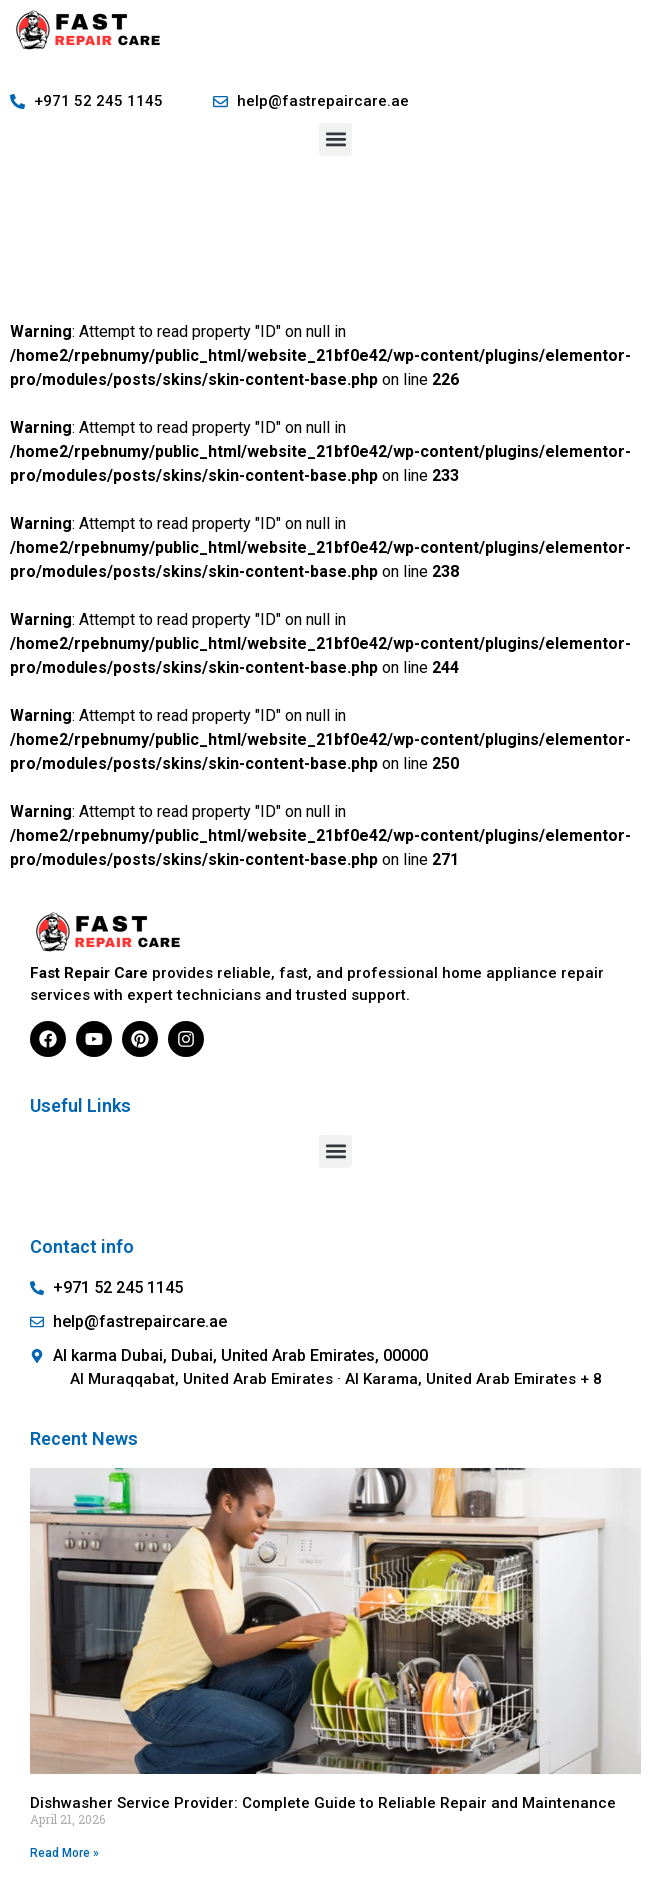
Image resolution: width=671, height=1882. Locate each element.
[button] (335, 139)
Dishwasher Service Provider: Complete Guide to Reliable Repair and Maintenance (323, 1803)
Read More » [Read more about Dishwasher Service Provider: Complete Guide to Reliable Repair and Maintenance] (64, 1853)
